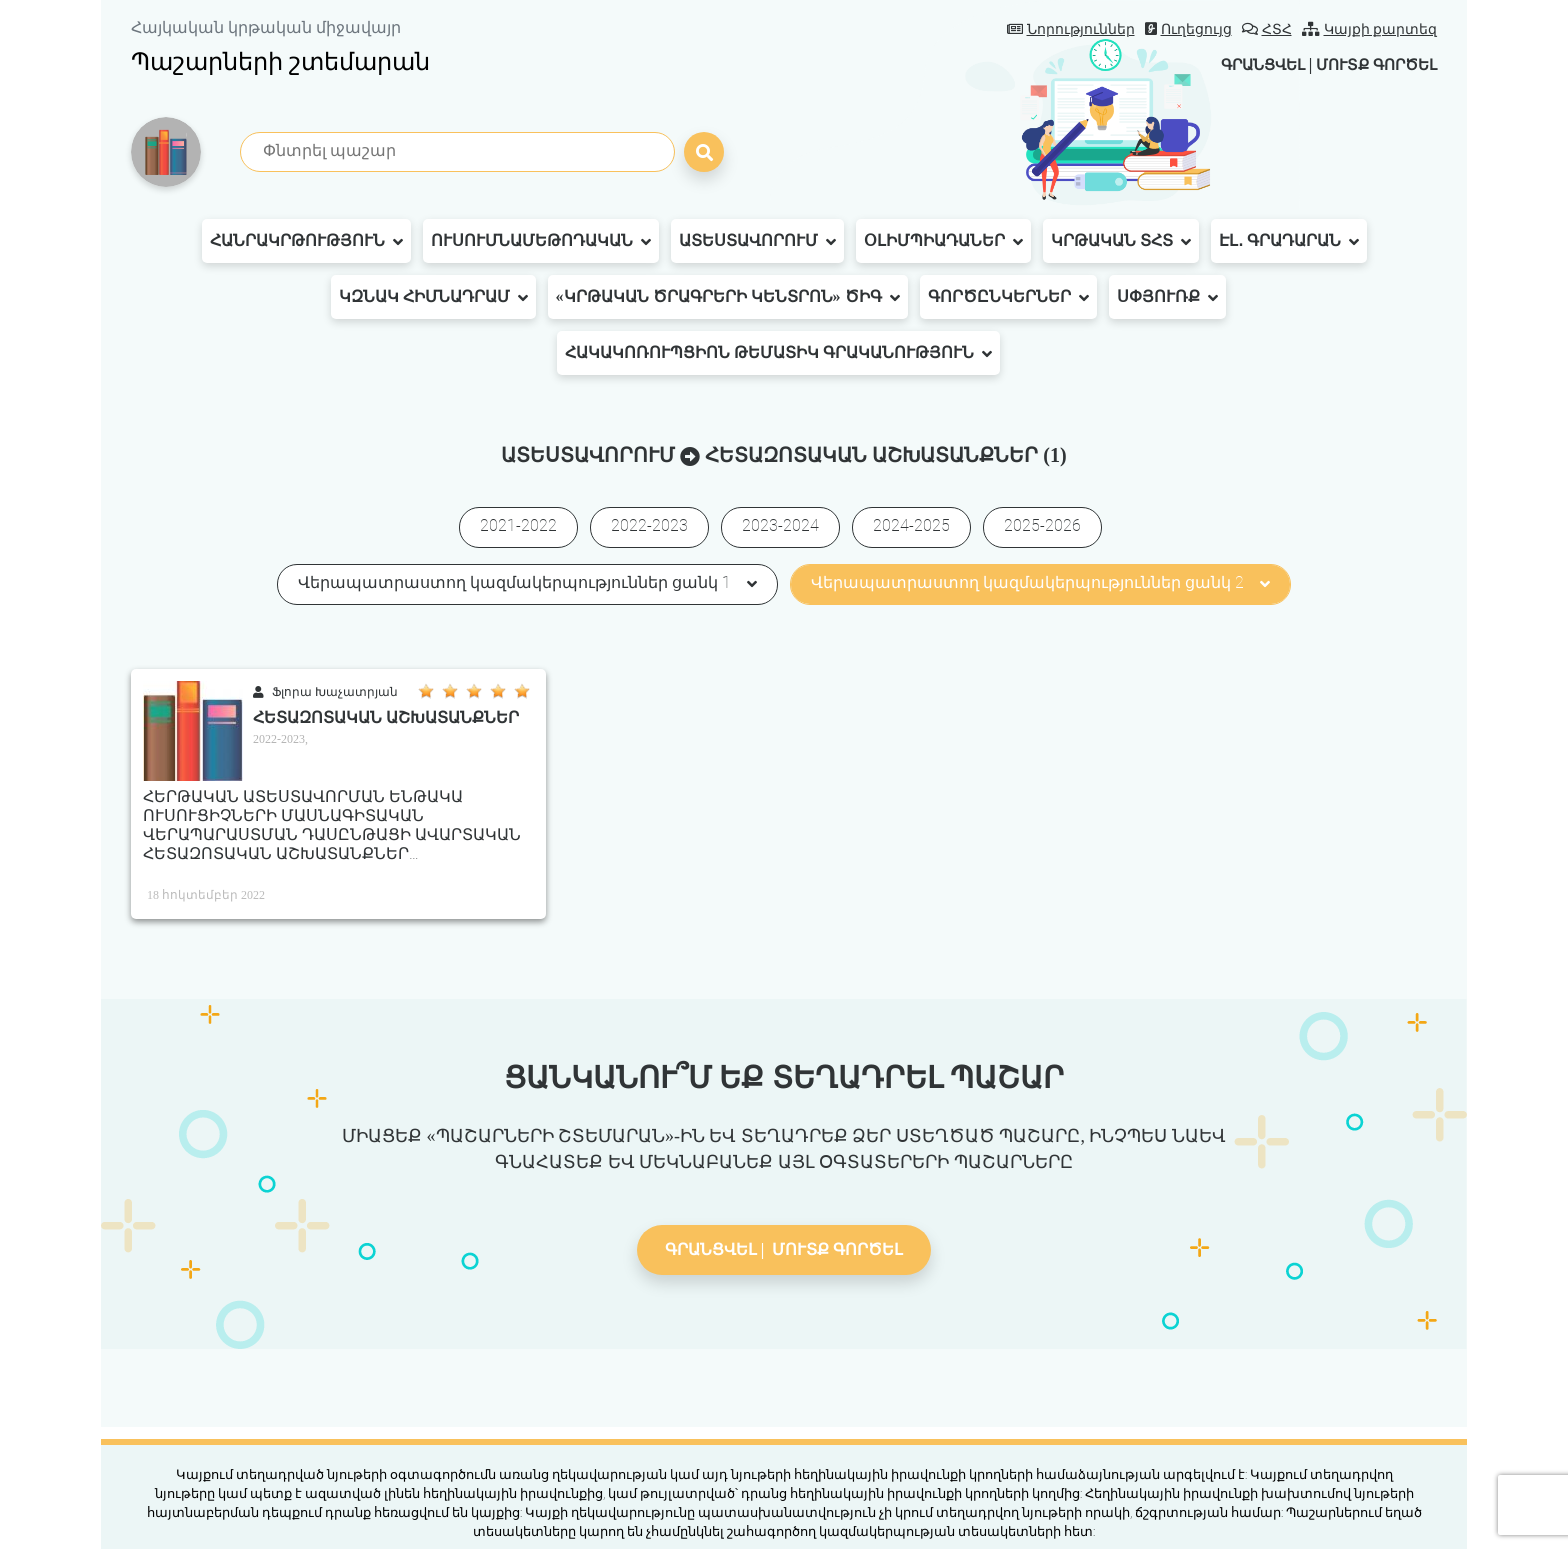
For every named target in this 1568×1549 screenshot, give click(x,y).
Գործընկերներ (1008, 297)
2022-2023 (649, 525)
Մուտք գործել (1371, 64)
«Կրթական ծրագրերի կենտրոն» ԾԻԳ (728, 297)
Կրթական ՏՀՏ (1121, 241)
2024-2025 (911, 525)
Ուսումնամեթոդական (541, 241)
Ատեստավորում (757, 241)
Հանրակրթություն (306, 241)
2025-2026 (1042, 525)
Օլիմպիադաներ (943, 241)
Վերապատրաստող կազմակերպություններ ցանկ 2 (1040, 582)
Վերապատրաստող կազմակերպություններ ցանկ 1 (527, 582)
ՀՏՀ (1267, 29)
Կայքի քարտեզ (1370, 29)
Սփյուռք (1167, 297)
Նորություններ (1071, 29)
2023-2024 (780, 525)
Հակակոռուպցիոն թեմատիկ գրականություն (778, 353)
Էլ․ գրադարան (1289, 241)
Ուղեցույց (1188, 29)
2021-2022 (518, 525)
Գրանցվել (1248, 64)
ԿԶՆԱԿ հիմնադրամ (433, 297)
